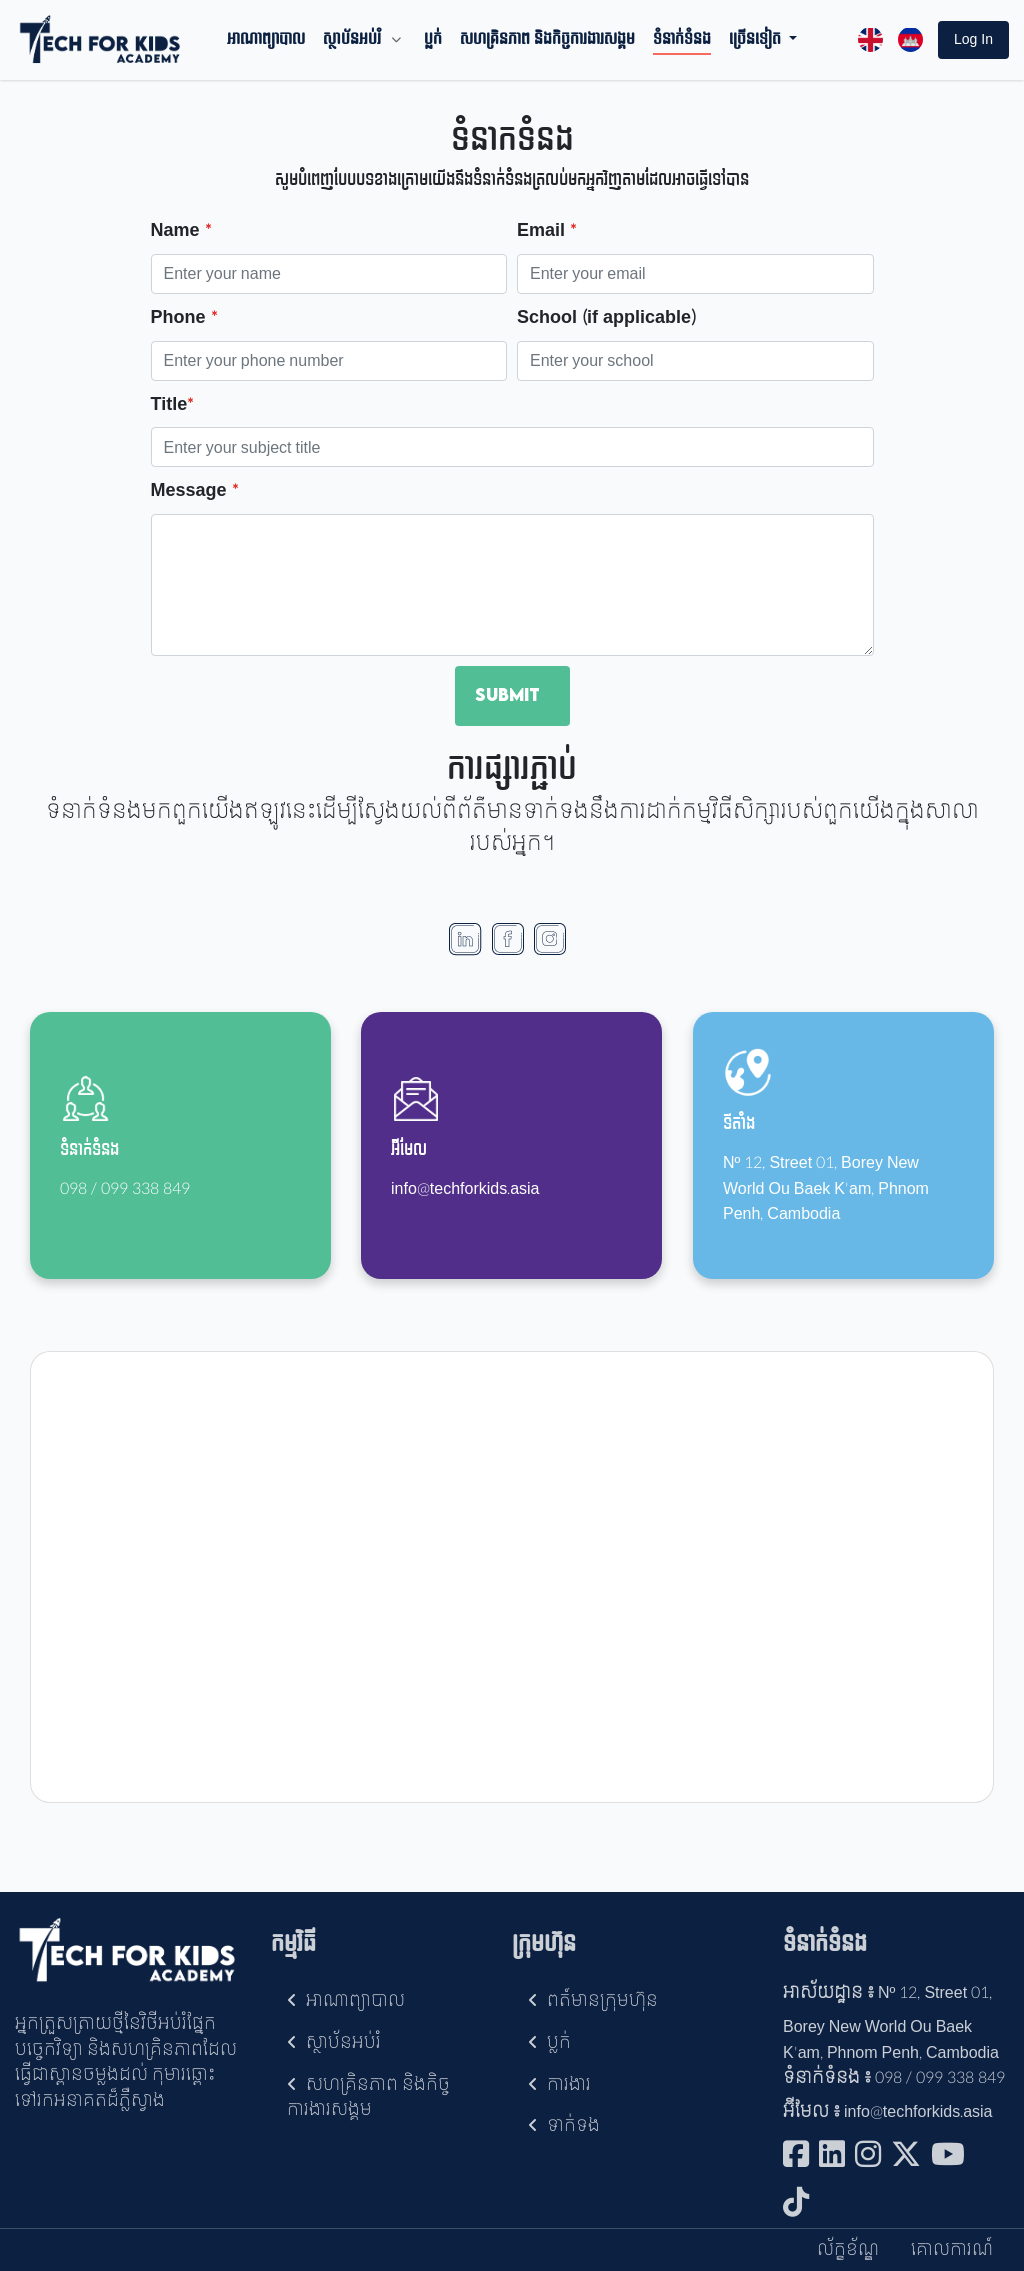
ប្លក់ (433, 40)
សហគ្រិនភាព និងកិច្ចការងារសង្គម (547, 40)
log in (973, 39)
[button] (973, 40)
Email (546, 231)
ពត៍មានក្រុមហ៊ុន (593, 2000)
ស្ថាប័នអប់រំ (352, 40)
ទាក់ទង (564, 2125)
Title (172, 405)
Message (194, 491)
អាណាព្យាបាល (266, 40)
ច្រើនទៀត (757, 40)
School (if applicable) (606, 318)
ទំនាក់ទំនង (682, 40)
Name (181, 231)
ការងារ (559, 2084)
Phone (184, 318)
